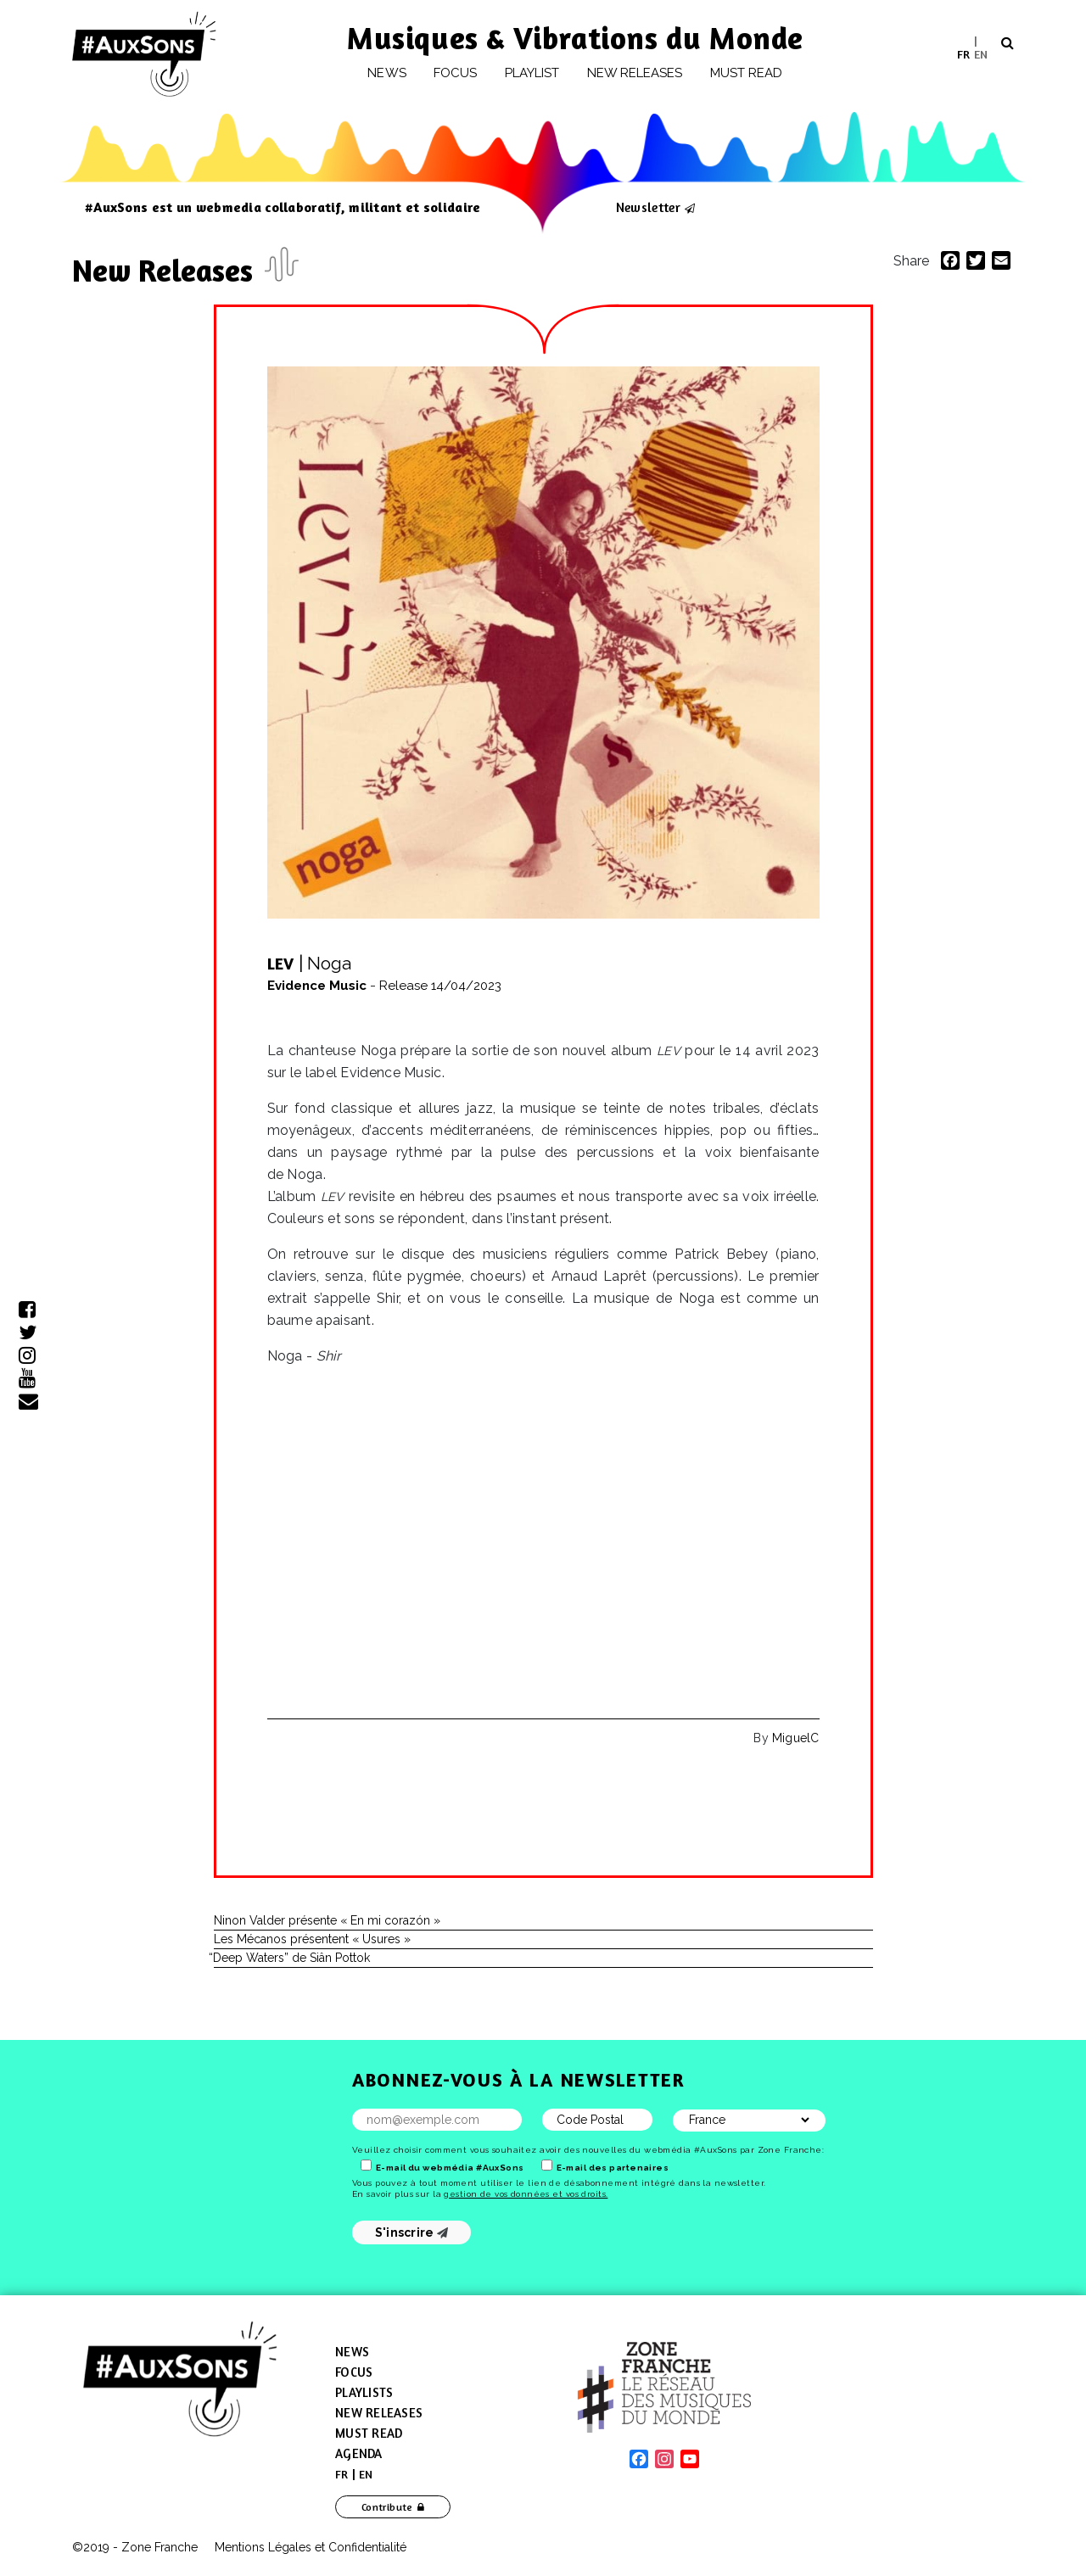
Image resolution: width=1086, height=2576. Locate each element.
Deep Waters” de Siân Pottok (292, 1957)
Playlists (364, 2392)
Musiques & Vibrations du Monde (575, 38)
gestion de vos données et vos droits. (525, 2194)
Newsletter (648, 206)
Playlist (532, 73)
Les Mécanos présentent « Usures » (312, 1939)
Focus (455, 73)
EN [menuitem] (981, 53)
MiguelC (795, 1738)
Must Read (746, 73)
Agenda (359, 2453)
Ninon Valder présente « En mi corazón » (327, 1920)
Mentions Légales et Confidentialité (310, 2547)
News (386, 73)
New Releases (166, 270)
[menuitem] (963, 53)
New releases (635, 73)
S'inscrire (412, 2232)
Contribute (387, 2507)
